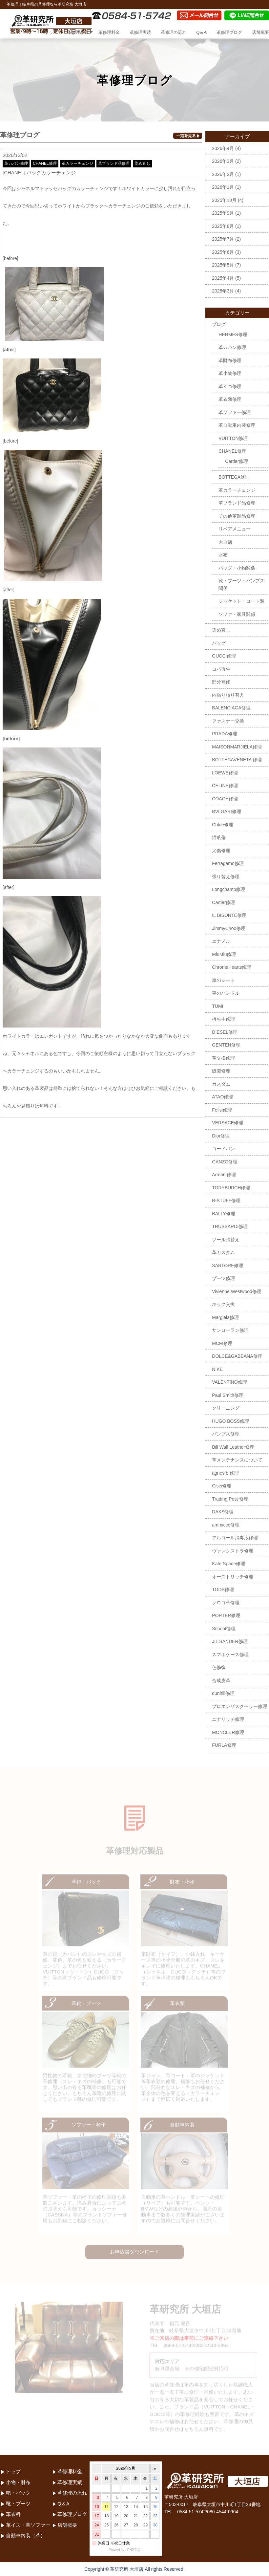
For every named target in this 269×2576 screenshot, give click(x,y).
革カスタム (223, 1252)
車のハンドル (225, 993)
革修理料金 (109, 32)
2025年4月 (223, 278)
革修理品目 (78, 32)
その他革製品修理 (236, 516)
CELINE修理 (225, 785)
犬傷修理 (221, 850)
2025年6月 (223, 252)
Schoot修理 (224, 1628)
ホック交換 (223, 1304)
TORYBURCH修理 (231, 1187)
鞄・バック (18, 2493)
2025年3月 (223, 290)
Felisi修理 (222, 1110)
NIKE (217, 1369)
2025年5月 (223, 265)
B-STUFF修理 (226, 1200)
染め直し (142, 163)
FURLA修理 (224, 1745)
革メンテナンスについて (237, 1459)
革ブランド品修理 (114, 163)
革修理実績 (140, 32)
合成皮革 (221, 1680)
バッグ (219, 643)
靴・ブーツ (18, 2503)
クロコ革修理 (225, 1602)
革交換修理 (223, 1058)
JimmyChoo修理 (228, 928)
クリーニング (225, 1408)
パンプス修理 (225, 1434)
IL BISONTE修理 (229, 915)
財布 (223, 554)
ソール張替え (225, 1239)
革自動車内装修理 (236, 425)
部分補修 (221, 681)
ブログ (219, 324)
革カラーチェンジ (77, 163)
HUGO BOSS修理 (230, 1421)
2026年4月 (223, 148)
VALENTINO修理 (229, 1382)
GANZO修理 (225, 1161)
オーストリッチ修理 (232, 1576)
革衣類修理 (229, 399)
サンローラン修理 (230, 1330)
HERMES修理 (232, 334)
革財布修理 (229, 360)
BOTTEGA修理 (234, 477)
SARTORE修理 (227, 1265)
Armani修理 (224, 1174)
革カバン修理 (16, 163)
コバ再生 (221, 669)
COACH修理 (225, 798)
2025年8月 (223, 226)
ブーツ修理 (223, 1278)
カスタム (221, 1084)
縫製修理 (221, 1070)
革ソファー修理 (234, 412)
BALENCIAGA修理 (231, 707)
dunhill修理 (223, 1693)
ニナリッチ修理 (228, 1719)
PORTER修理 (226, 1615)
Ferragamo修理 (227, 863)
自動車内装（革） (25, 2535)
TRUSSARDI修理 (230, 1226)
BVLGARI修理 (226, 811)
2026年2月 (223, 174)
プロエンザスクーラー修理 (239, 1706)
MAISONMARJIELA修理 (237, 746)
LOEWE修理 (225, 772)
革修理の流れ (173, 32)
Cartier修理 (236, 461)
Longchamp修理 (228, 889)
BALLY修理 (223, 1213)
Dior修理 (221, 1135)
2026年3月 (223, 161)
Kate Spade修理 (228, 1563)
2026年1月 (223, 187)
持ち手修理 (223, 1019)
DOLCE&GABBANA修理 (237, 1356)
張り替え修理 (225, 876)
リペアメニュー (234, 528)
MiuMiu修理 (224, 954)
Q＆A (201, 32)
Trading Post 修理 (230, 1499)
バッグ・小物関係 (236, 568)
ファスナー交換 (228, 721)
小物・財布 (18, 2482)
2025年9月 (223, 213)
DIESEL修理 (225, 1032)
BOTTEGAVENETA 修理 (237, 759)
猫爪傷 (219, 837)
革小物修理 (229, 373)
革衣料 (13, 2514)
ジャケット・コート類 (241, 601)
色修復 (219, 1667)
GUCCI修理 (224, 656)
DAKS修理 (223, 1511)
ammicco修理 (225, 1524)
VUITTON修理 (233, 438)
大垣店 (225, 542)
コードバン (223, 1148)
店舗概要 (260, 32)
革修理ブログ (229, 32)
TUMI (217, 1006)
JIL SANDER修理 (229, 1641)
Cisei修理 (221, 1485)
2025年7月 (223, 239)
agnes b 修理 (225, 1473)
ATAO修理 (222, 1096)
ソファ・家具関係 (236, 614)
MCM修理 (222, 1343)
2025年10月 (224, 200)
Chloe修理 (222, 824)
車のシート (223, 980)
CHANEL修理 (45, 163)
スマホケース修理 (230, 1654)
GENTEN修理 (226, 1045)
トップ (51, 32)
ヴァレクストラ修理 (232, 1550)
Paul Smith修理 (227, 1395)
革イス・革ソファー (28, 2525)
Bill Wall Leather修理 (233, 1447)
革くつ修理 (229, 386)
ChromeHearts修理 (231, 967)
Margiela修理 (225, 1317)
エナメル (221, 941)
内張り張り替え (228, 695)
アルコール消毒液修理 (235, 1537)
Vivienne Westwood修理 (236, 1291)
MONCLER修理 (228, 1732)
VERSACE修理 (227, 1122)
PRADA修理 (224, 733)
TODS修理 (223, 1589)
